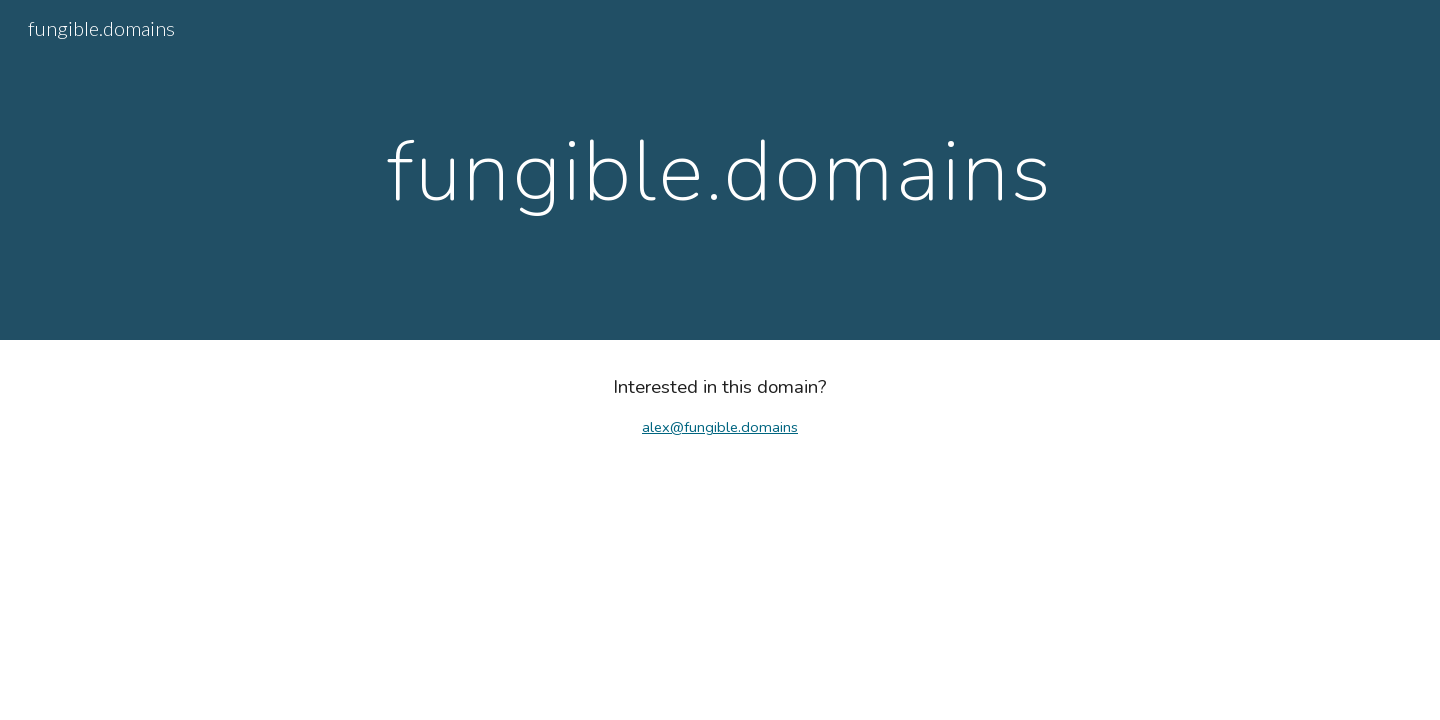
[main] (719, 170)
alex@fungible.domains (720, 427)
